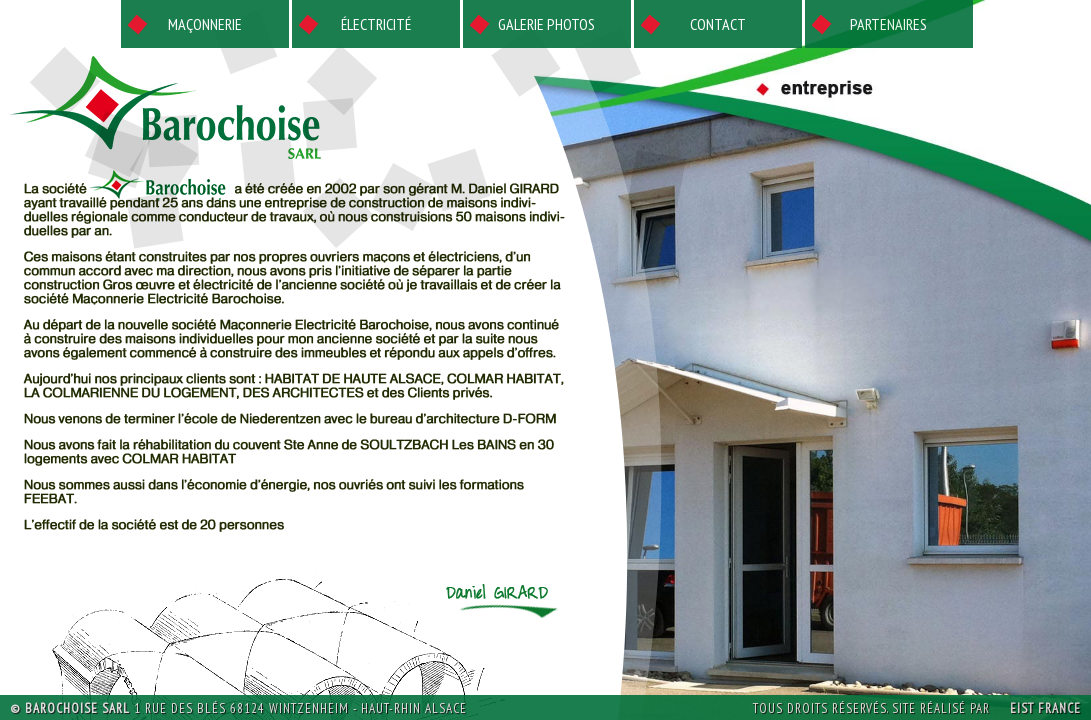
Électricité (376, 24)
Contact (718, 24)
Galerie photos (546, 24)
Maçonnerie (205, 24)
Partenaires (888, 24)
